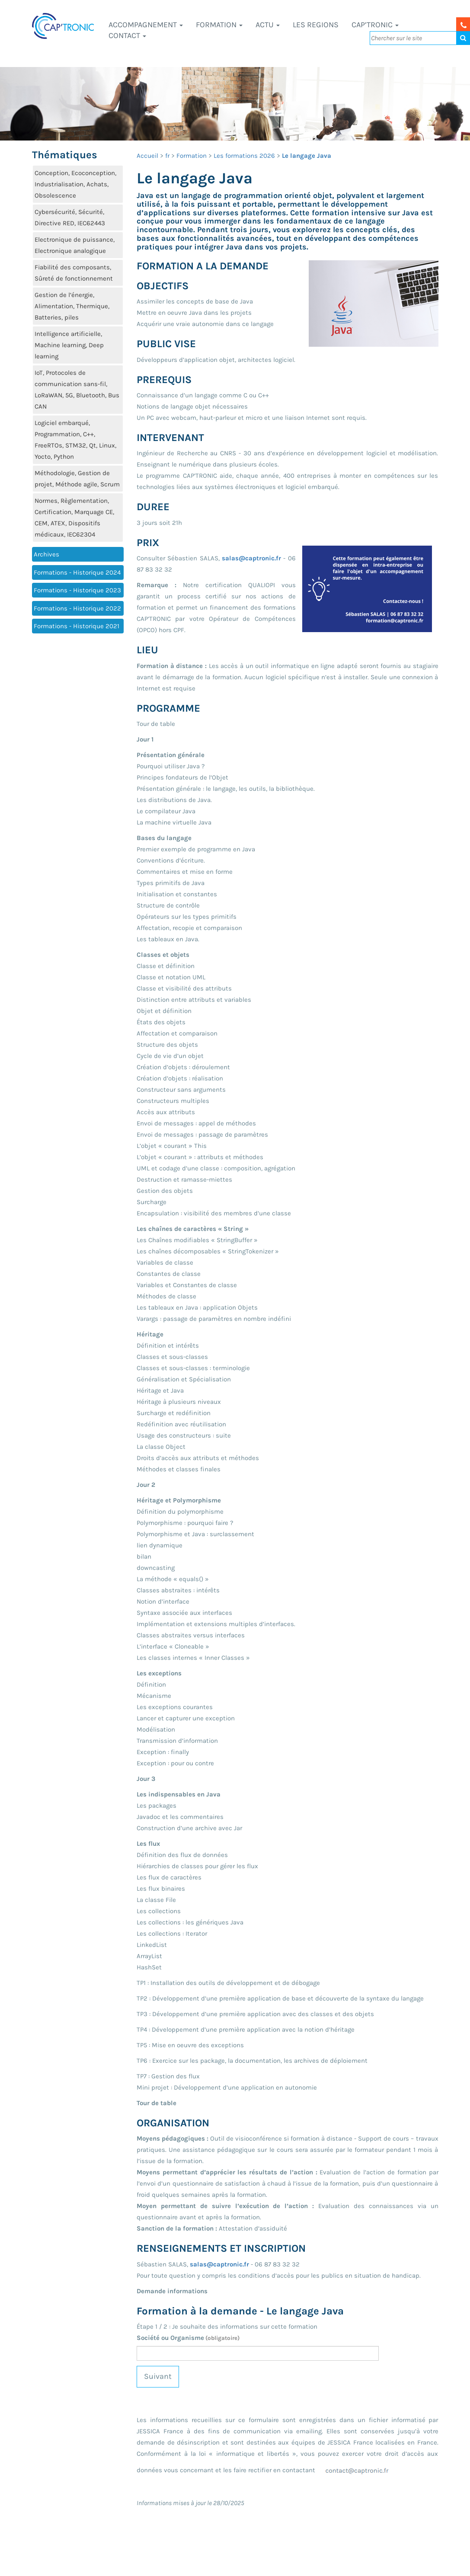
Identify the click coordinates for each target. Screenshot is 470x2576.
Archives (46, 554)
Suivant (158, 2376)
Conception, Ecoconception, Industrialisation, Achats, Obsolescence (75, 184)
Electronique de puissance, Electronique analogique (75, 245)
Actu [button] (268, 24)
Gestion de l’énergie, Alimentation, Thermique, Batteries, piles (72, 306)
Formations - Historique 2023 (77, 590)
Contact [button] (127, 35)
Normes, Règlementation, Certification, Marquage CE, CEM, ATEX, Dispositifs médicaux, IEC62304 (74, 517)
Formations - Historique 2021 (76, 626)
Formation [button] (219, 24)
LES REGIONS (316, 24)
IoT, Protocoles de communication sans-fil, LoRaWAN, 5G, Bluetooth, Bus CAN (77, 389)
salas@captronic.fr (251, 558)
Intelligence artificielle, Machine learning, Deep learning (69, 345)
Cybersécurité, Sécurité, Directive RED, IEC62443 (70, 217)
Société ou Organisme (188, 2338)
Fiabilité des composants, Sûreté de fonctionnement (74, 272)
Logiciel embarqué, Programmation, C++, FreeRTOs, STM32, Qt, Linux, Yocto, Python (75, 439)
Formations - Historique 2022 (77, 608)
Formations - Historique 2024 (77, 572)
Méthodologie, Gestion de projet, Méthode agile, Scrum (77, 478)
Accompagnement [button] (146, 24)
